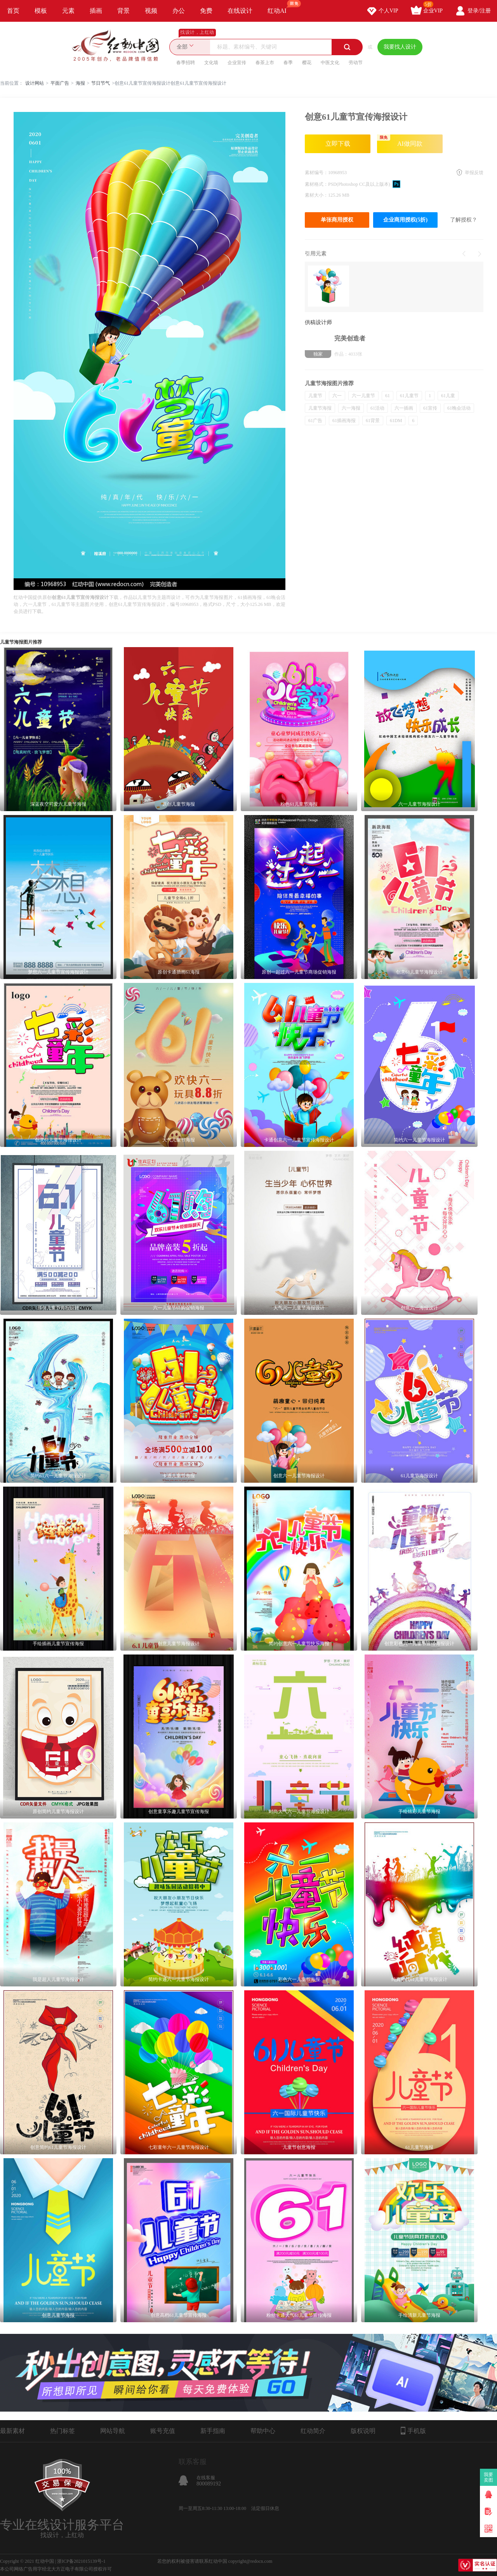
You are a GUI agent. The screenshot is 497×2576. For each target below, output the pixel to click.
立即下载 (337, 143)
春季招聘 (185, 62)
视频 (151, 10)
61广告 (315, 420)
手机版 (413, 2431)
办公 (178, 10)
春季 (288, 62)
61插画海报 (344, 420)
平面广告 (59, 83)
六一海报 (351, 408)
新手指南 (212, 2431)
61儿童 (448, 395)
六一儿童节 (363, 395)
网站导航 (112, 2431)
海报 (80, 83)
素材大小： (316, 195)
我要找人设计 (400, 47)
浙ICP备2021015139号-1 (81, 2561)
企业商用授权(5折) (405, 220)
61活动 (377, 408)
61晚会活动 (459, 408)
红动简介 (313, 2431)
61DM (396, 420)
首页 (13, 10)
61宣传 (430, 408)
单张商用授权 (337, 220)
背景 (123, 10)
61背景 (373, 420)
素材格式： (316, 184)
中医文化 (330, 62)
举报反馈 (474, 172)
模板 (41, 10)
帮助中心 (262, 2431)
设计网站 (34, 83)
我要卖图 (489, 2477)
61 (387, 395)
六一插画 (403, 408)
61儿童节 (409, 395)
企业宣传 (237, 62)
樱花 (306, 62)
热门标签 (62, 2431)
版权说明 (363, 2431)
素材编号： (316, 172)
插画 (96, 10)
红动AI (281, 7)
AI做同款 (399, 140)
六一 (337, 395)
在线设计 (240, 10)
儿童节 (315, 395)
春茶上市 (264, 62)
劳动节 (356, 62)
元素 (68, 10)
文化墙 (211, 62)
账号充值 (162, 2431)
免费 (206, 10)
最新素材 (12, 2431)
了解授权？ (463, 220)
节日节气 (100, 83)
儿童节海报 (320, 408)
